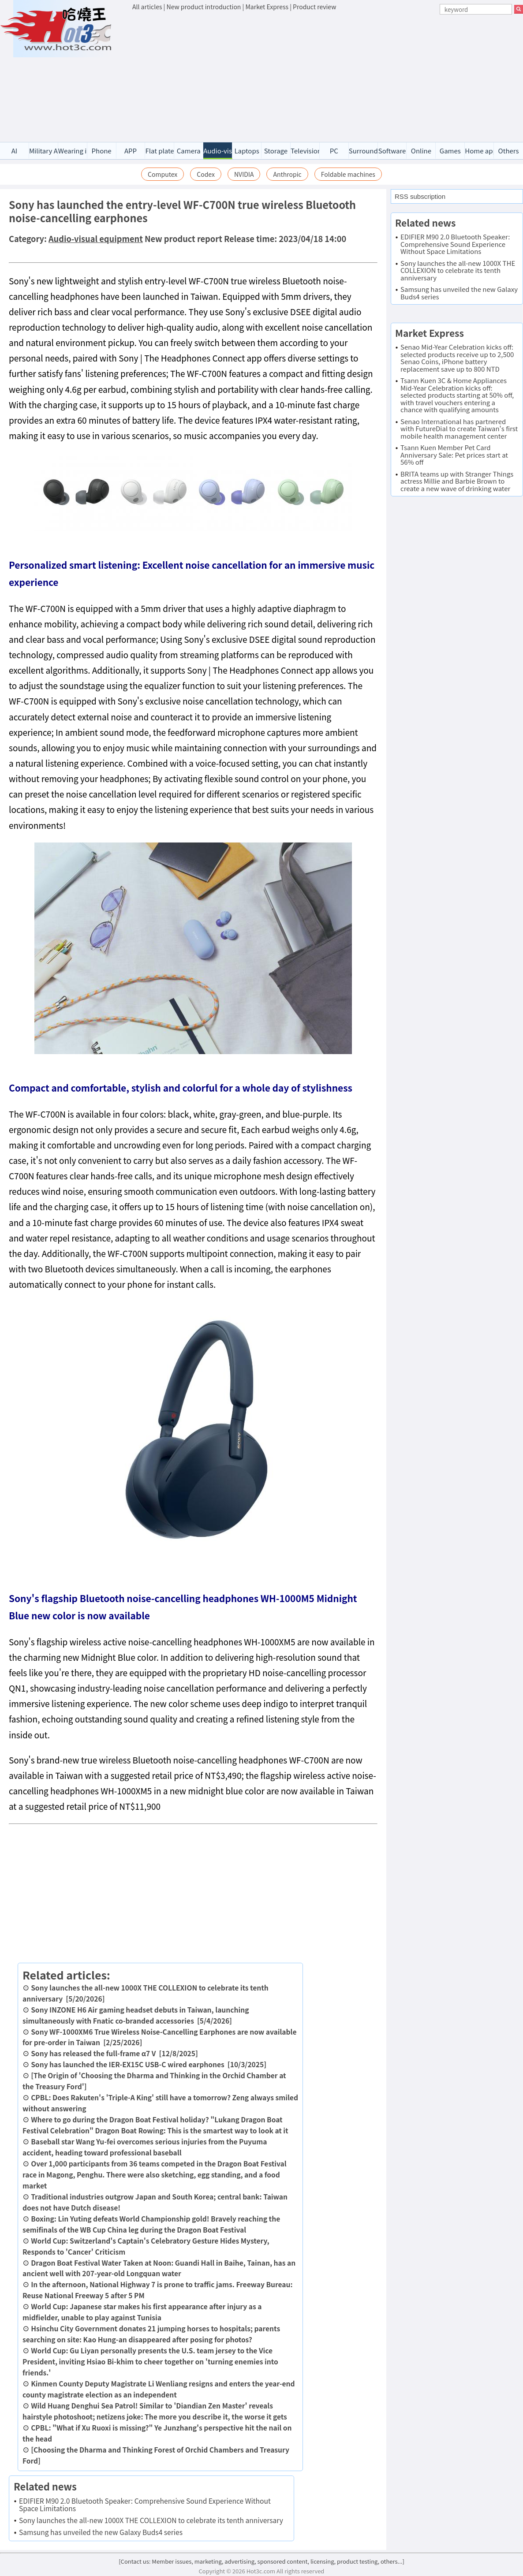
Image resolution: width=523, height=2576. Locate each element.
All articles (147, 6)
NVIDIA (244, 174)
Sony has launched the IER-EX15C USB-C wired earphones (127, 2064)
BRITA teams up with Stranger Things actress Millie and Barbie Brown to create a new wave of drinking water (456, 481)
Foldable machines (348, 174)
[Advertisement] (327, 77)
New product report (183, 238)
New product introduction (204, 6)
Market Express (266, 6)
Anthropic (287, 174)
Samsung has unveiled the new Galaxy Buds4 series (101, 2532)
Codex (206, 174)
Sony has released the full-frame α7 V (93, 2053)
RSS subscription (420, 196)
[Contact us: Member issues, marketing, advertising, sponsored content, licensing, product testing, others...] (261, 2561)
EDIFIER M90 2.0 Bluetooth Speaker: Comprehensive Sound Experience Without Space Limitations (145, 2504)
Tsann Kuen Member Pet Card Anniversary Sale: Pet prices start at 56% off (454, 454)
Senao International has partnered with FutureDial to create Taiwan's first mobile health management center (459, 428)
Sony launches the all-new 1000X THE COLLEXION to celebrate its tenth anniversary (151, 2520)
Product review (314, 6)
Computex (162, 174)
